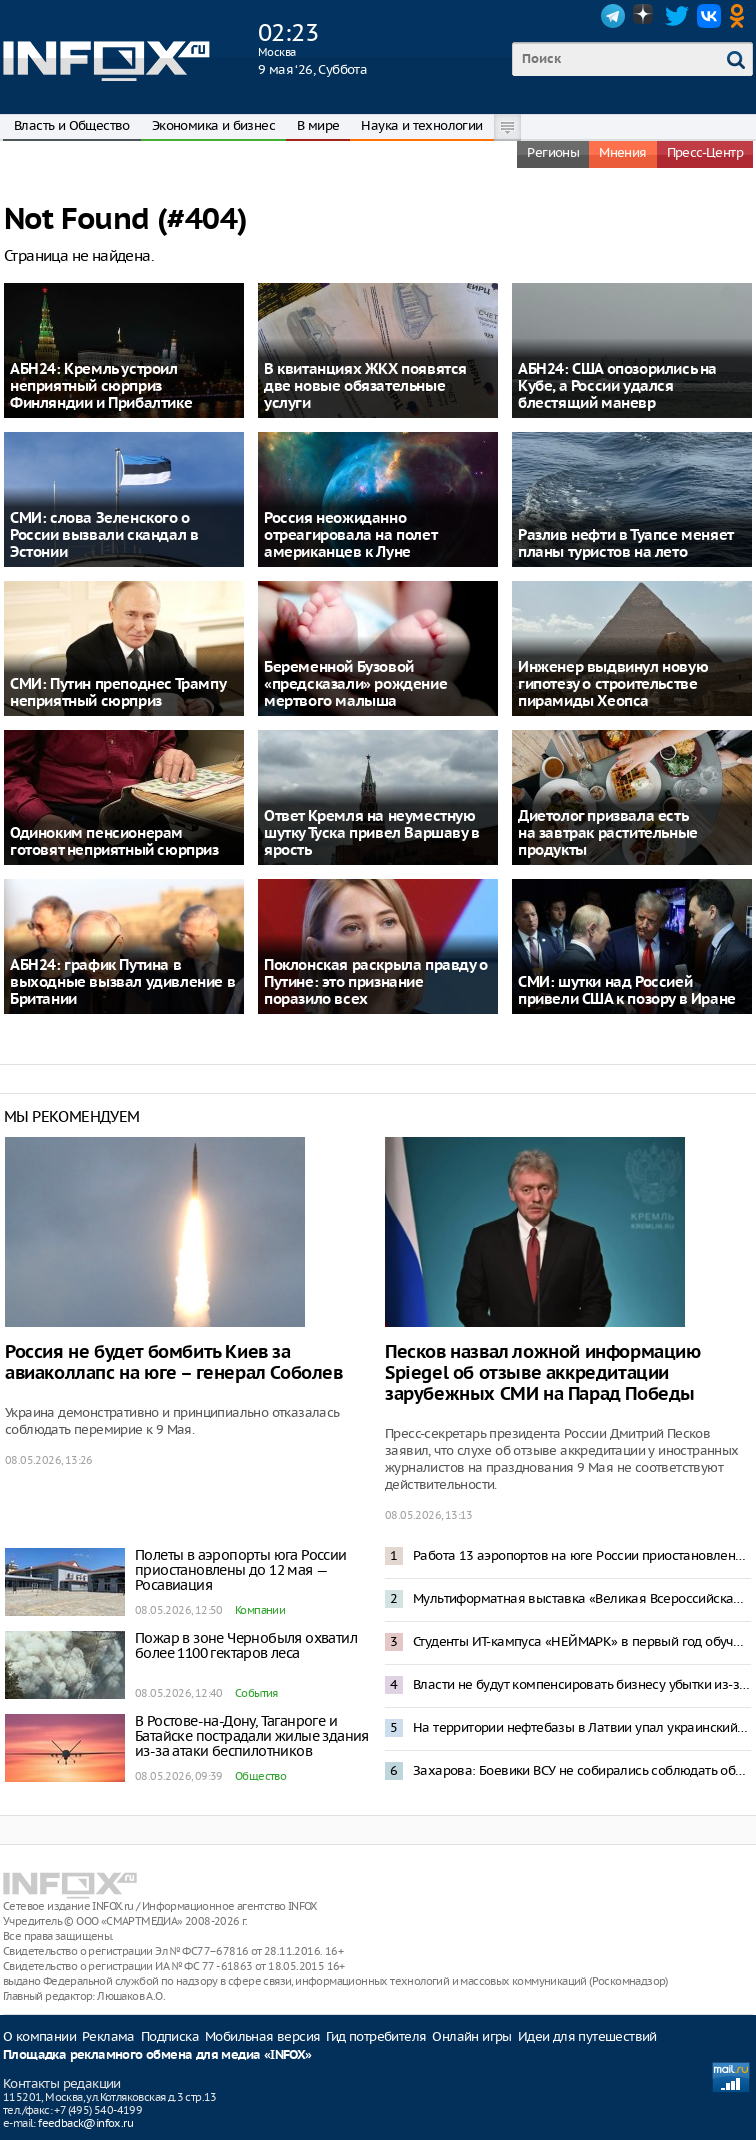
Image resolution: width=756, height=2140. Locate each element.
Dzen (645, 16)
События (256, 1693)
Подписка (170, 2036)
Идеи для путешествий (587, 2036)
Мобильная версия (262, 2036)
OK (741, 16)
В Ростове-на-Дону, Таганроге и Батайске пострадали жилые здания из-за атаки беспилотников (252, 1736)
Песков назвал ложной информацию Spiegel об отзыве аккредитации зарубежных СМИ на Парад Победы (543, 1373)
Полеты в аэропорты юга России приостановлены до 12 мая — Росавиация (241, 1570)
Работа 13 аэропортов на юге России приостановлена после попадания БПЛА (582, 1555)
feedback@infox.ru (85, 2123)
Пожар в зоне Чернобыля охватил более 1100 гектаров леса (246, 1645)
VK (709, 16)
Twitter (677, 16)
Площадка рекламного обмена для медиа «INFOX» (157, 2055)
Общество (260, 1776)
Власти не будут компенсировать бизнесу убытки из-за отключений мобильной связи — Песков (582, 1684)
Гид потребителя (376, 2036)
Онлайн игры (471, 2036)
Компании (260, 1610)
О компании (39, 2036)
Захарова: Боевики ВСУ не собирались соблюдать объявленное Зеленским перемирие (582, 1770)
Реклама (108, 2036)
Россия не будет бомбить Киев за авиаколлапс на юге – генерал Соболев (174, 1363)
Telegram (613, 16)
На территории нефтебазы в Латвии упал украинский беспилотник (582, 1727)
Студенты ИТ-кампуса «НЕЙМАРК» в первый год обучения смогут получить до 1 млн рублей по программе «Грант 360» (582, 1641)
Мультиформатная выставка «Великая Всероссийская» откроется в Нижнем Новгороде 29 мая (582, 1598)
